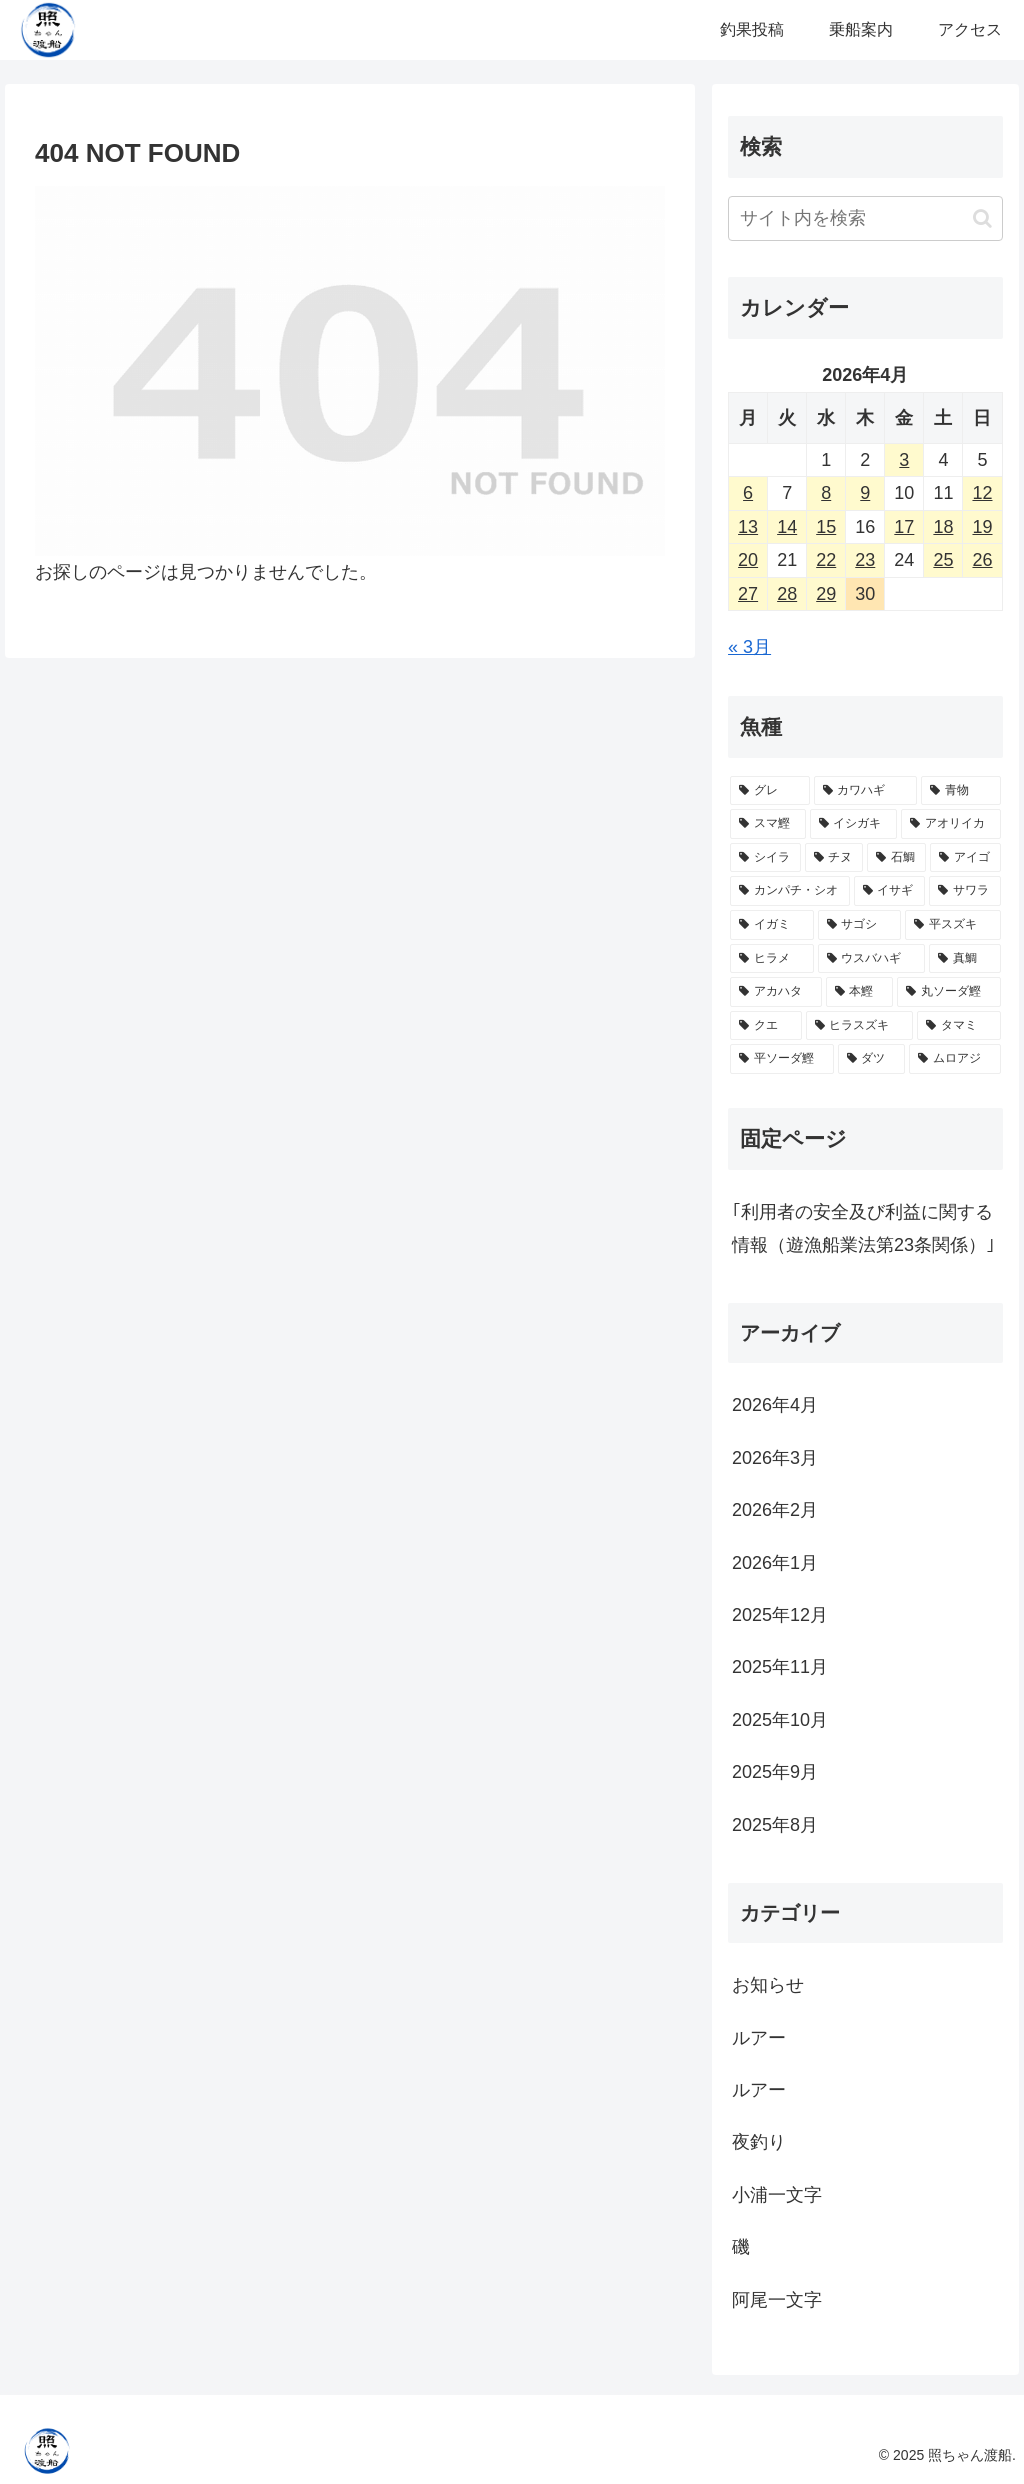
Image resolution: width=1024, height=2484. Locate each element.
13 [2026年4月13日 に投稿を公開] (748, 527)
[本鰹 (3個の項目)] (859, 992)
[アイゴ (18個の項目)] (965, 858)
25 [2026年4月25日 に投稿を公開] (943, 560)
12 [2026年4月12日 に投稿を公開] (982, 493)
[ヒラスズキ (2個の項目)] (859, 1026)
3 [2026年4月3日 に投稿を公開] (904, 460)
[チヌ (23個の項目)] (834, 858)
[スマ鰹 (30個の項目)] (767, 824)
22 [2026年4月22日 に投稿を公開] (826, 560)
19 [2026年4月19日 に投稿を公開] (982, 527)
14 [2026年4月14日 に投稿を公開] (787, 527)
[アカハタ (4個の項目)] (775, 992)
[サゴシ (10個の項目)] (859, 925)
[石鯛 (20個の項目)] (896, 858)
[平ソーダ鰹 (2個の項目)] (781, 1059)
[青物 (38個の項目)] (960, 791)
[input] (865, 218)
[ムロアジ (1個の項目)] (954, 1059)
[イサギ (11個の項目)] (889, 891)
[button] (982, 218)
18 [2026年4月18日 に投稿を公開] (943, 527)
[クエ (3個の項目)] (765, 1026)
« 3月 (749, 647)
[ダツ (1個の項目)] (871, 1059)
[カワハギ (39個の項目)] (865, 791)
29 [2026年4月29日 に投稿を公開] (826, 594)
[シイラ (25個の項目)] (765, 858)
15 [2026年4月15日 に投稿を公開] (826, 527)
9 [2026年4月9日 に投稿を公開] (865, 493)
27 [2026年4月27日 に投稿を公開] (748, 594)
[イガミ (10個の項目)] (771, 925)
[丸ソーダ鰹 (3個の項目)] (948, 992)
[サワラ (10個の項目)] (964, 891)
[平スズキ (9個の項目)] (952, 925)
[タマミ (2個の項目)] (958, 1026)
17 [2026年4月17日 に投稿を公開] (904, 527)
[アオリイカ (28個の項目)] (950, 824)
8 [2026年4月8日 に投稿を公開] (826, 493)
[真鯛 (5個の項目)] (964, 959)
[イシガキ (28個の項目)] (853, 824)
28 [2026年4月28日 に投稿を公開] (787, 594)
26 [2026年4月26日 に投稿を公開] (982, 560)
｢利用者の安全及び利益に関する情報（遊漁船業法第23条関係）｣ (863, 1228)
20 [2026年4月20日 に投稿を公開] (748, 560)
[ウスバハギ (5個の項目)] (871, 959)
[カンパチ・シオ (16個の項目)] (789, 891)
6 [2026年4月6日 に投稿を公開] (748, 493)
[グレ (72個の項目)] (769, 791)
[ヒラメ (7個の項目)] (771, 959)
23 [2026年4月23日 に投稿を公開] (865, 560)
